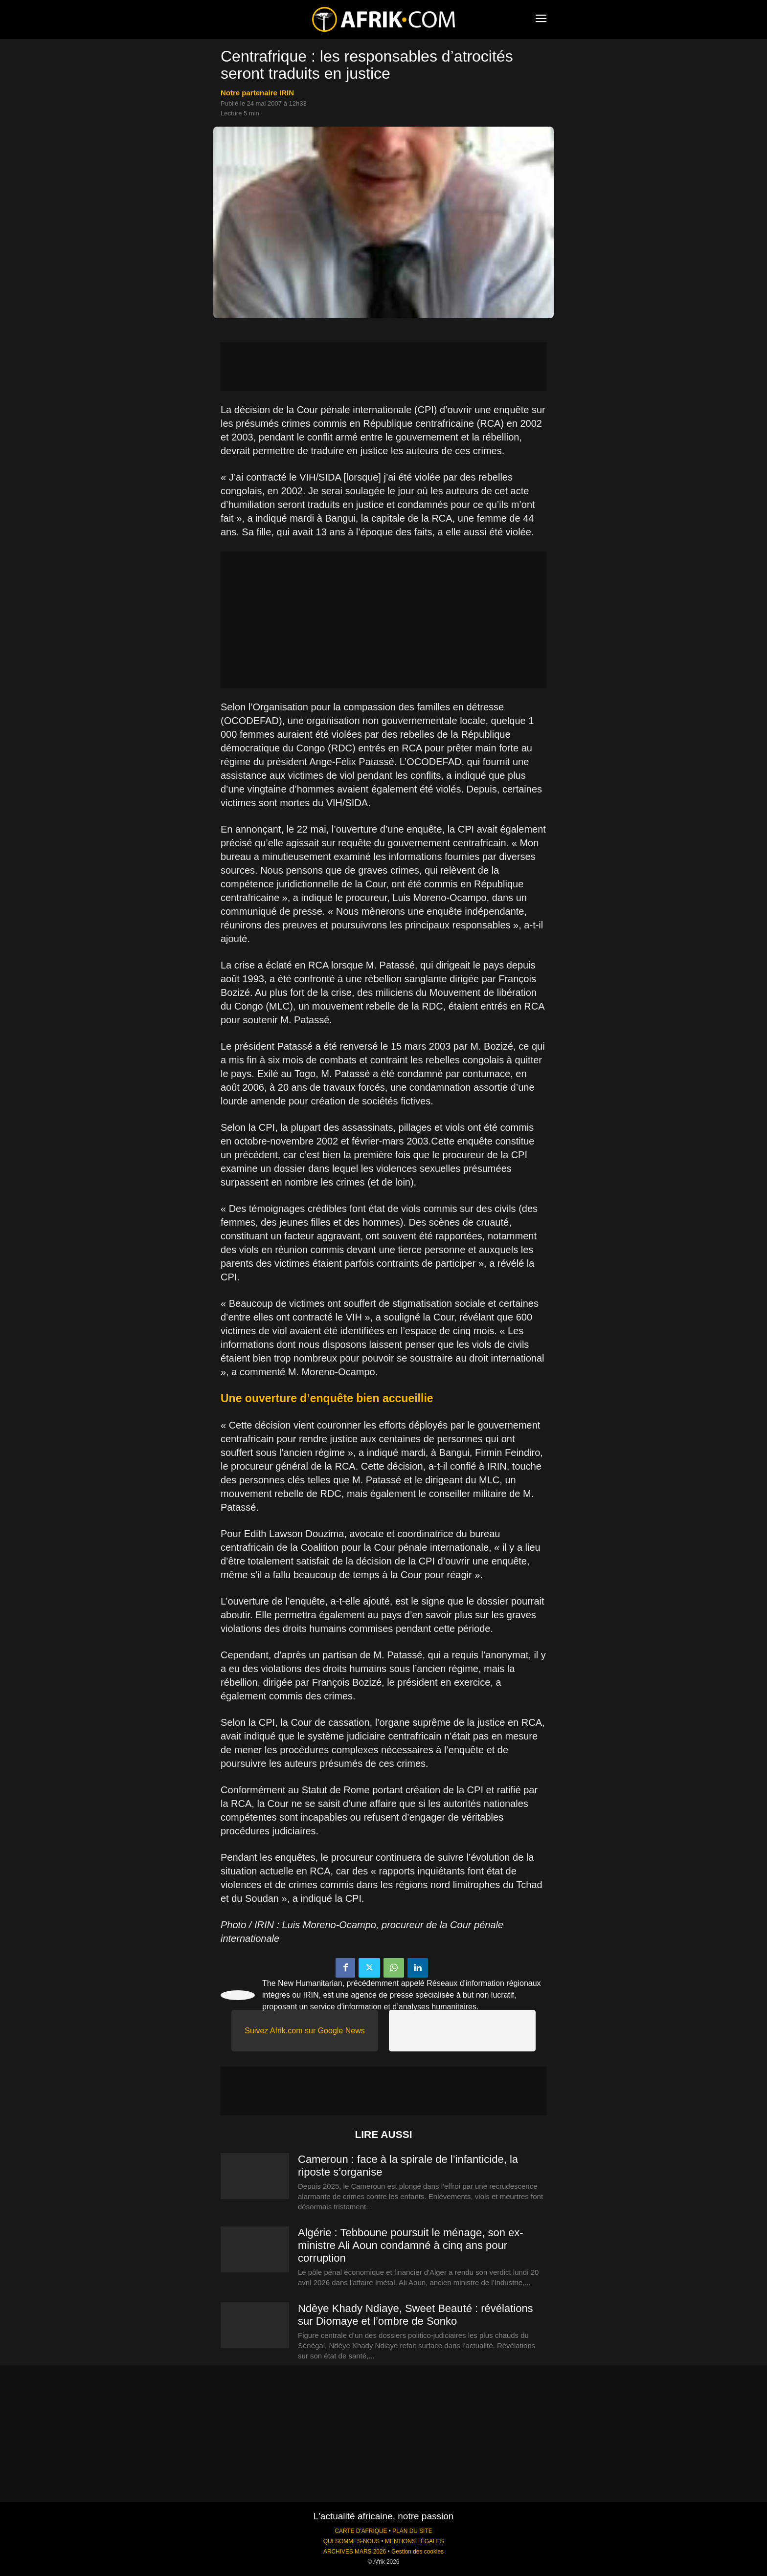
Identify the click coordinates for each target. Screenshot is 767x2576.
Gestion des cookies (417, 2551)
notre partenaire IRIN (257, 92)
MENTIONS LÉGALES (414, 2541)
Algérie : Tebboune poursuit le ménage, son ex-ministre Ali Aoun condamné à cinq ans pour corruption (410, 2245)
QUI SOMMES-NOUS (351, 2541)
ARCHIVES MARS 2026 (354, 2551)
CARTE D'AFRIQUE (361, 2531)
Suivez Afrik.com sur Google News (304, 2030)
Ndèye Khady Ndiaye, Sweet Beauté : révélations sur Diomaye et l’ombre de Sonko (415, 2314)
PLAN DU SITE (412, 2531)
